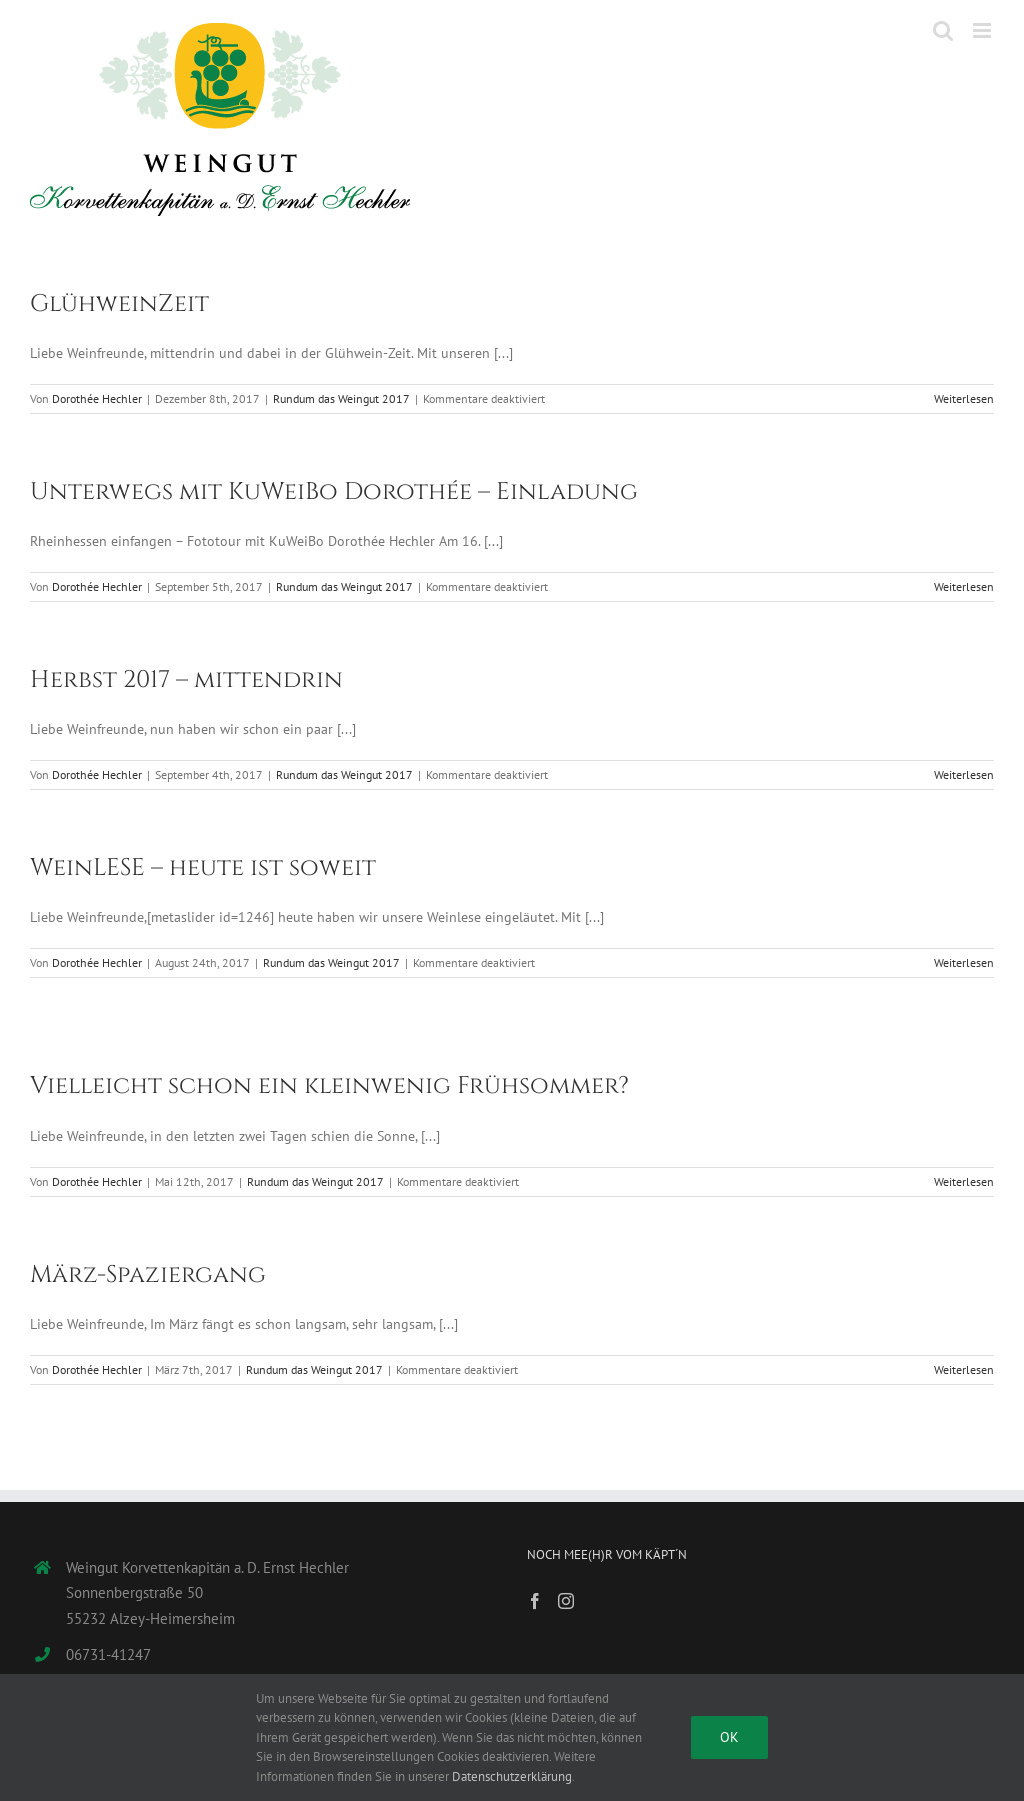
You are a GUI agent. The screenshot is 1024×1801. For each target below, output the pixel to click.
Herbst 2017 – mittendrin (186, 680)
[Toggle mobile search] (943, 30)
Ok (729, 1737)
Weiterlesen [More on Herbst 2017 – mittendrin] (964, 774)
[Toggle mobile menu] (983, 30)
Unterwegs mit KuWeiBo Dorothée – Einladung (334, 492)
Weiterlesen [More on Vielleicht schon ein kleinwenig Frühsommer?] (964, 1181)
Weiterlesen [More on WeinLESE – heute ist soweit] (964, 962)
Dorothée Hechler (97, 398)
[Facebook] (535, 1601)
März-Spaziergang (148, 1275)
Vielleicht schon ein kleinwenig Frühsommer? (329, 1086)
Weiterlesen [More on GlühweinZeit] (964, 398)
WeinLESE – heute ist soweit (203, 868)
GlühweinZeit (119, 304)
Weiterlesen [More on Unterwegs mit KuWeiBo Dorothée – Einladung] (964, 586)
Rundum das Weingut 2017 (341, 398)
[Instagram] (566, 1601)
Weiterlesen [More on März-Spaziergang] (964, 1369)
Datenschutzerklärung (512, 1776)
